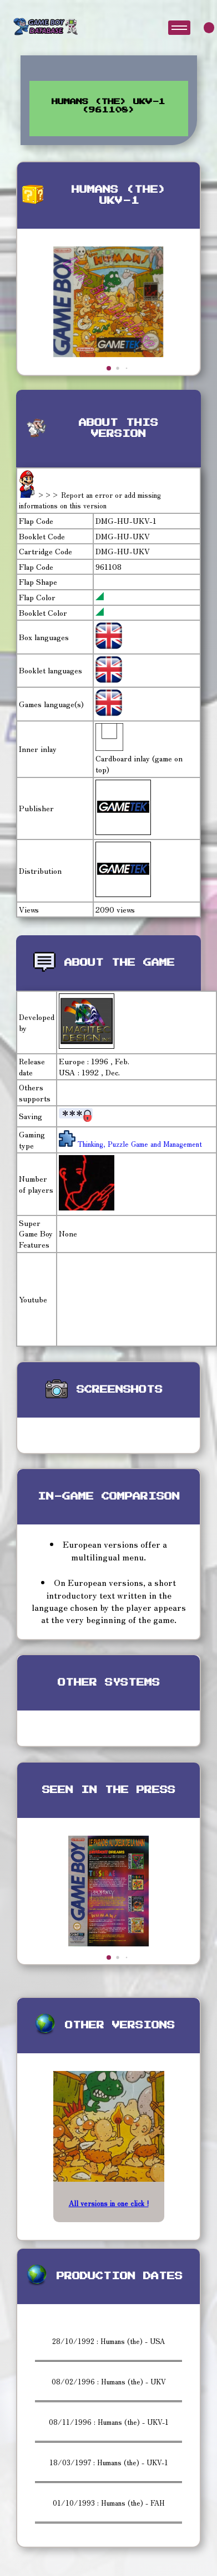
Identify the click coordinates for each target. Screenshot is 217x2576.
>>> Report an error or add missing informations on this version (90, 500)
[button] (109, 368)
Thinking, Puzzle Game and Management (138, 1143)
